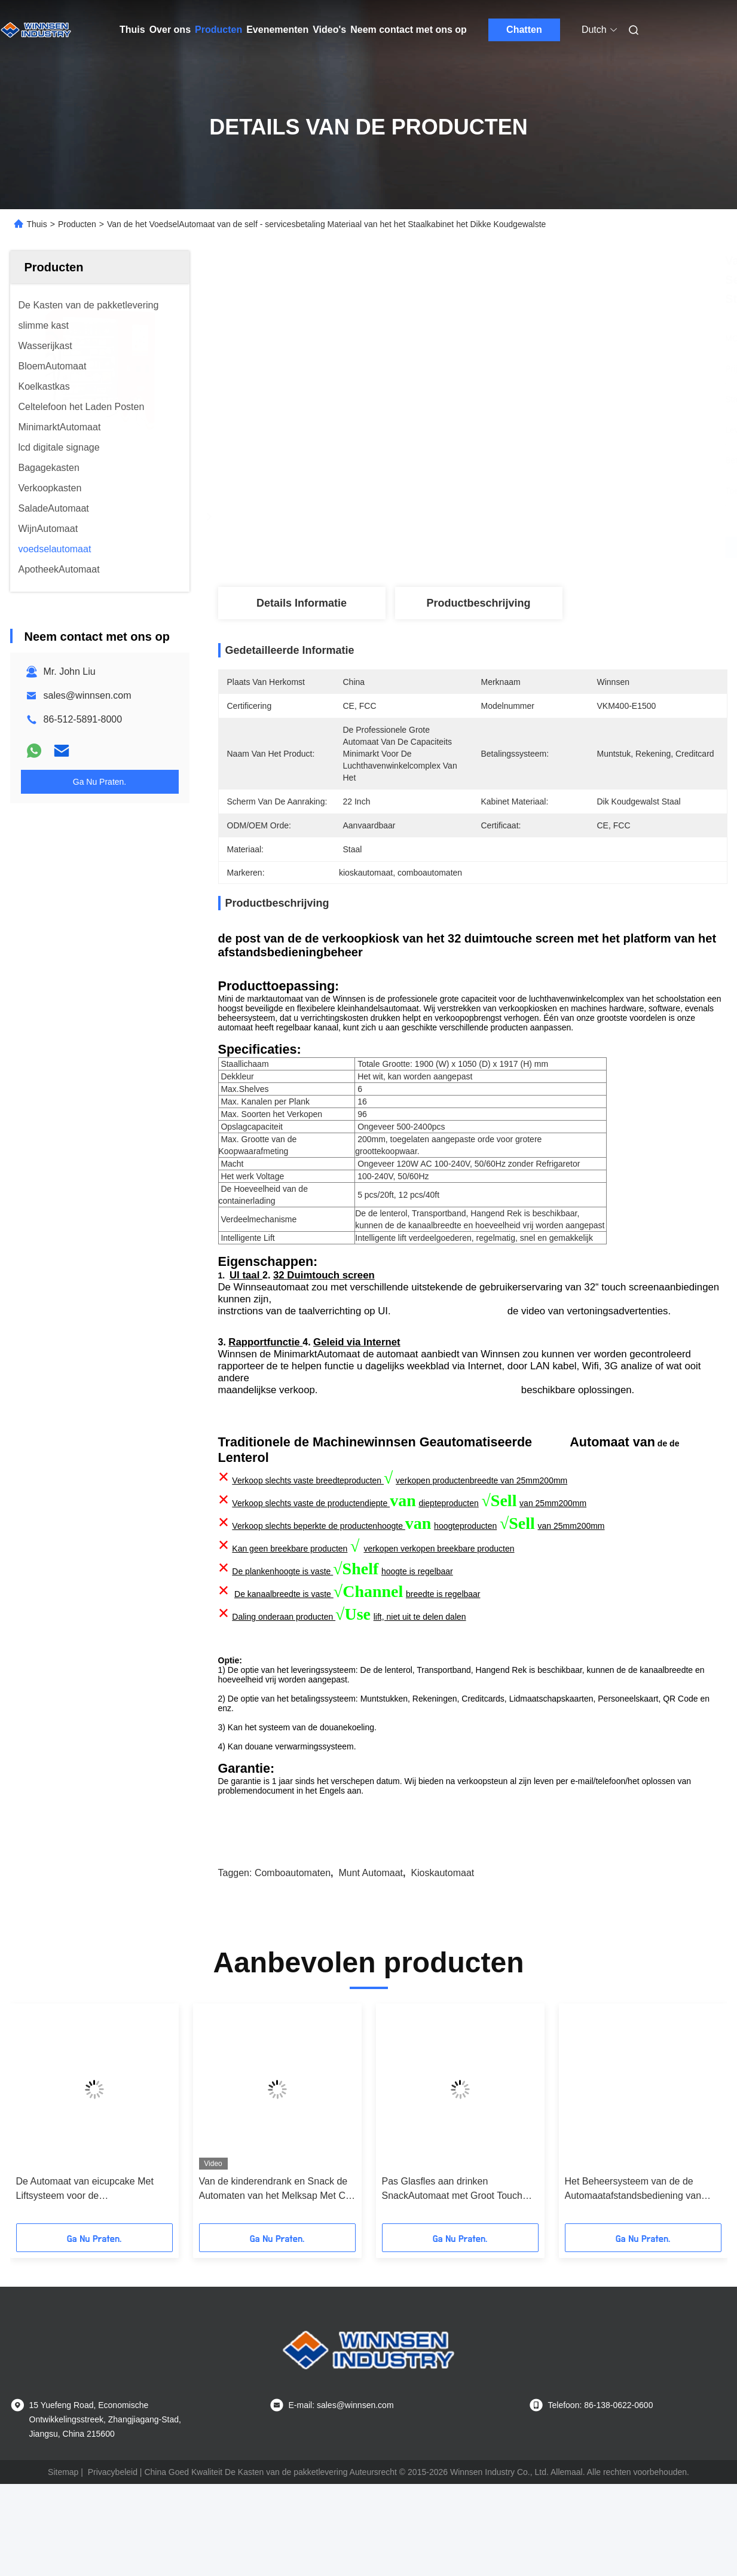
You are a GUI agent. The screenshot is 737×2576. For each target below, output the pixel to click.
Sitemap (63, 2512)
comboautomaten (293, 1913)
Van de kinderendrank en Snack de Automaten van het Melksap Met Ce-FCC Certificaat (276, 2229)
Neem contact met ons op (408, 30)
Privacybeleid (112, 2512)
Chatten (524, 30)
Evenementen (277, 30)
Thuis (132, 30)
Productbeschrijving (478, 603)
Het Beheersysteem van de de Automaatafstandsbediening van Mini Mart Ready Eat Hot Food (633, 2229)
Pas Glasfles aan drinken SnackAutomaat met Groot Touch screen (452, 2229)
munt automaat (370, 1913)
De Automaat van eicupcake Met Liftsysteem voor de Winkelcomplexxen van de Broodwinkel (85, 2229)
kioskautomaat (442, 1913)
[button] (46, 2157)
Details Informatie (301, 603)
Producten (218, 30)
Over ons (170, 30)
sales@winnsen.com (88, 695)
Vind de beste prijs (536, 547)
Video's (329, 30)
